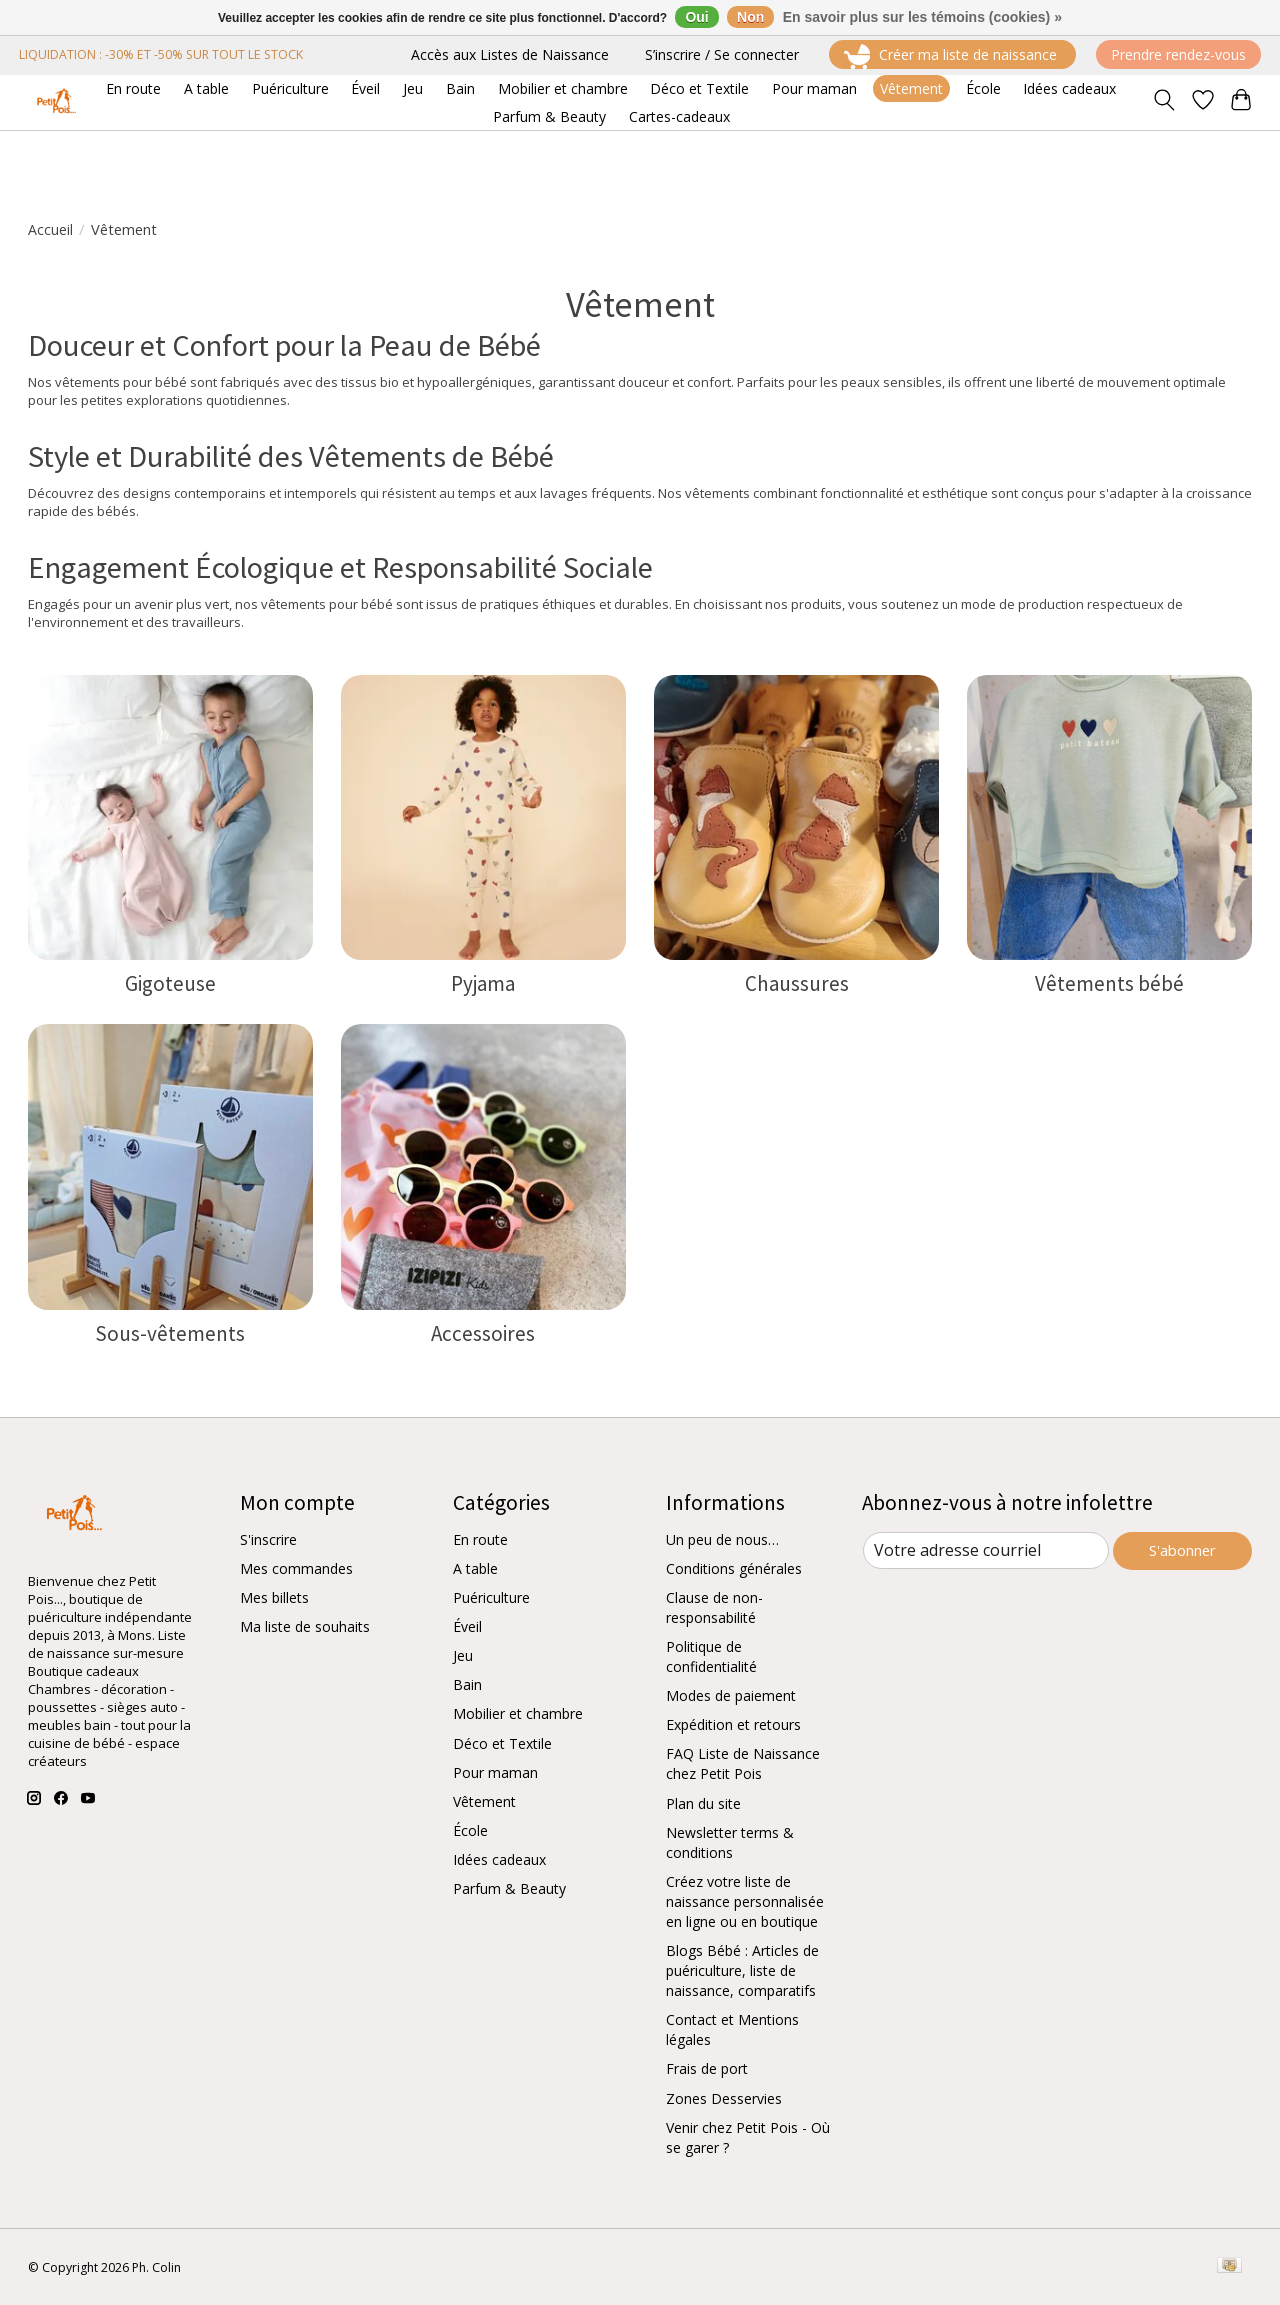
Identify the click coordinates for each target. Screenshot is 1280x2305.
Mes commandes (296, 1568)
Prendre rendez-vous (1178, 54)
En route (480, 1539)
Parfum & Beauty (509, 1888)
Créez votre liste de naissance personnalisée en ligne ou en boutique (745, 1901)
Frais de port (707, 2068)
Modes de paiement (731, 1695)
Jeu (463, 1655)
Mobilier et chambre (518, 1713)
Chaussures (797, 983)
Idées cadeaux (499, 1859)
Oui (696, 17)
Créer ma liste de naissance (952, 56)
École (470, 1830)
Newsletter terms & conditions (730, 1842)
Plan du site (703, 1803)
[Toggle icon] (1163, 102)
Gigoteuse (170, 983)
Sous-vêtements (170, 1333)
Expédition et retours (733, 1724)
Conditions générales (734, 1568)
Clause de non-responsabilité (714, 1607)
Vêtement (484, 1801)
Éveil (467, 1626)
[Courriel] (985, 1550)
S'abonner (1182, 1550)
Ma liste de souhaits (305, 1626)
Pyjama (483, 983)
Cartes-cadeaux (679, 116)
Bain (467, 1684)
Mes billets (274, 1597)
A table (475, 1568)
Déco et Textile (502, 1743)
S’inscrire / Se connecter (722, 54)
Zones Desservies (724, 2098)
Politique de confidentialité (711, 1656)
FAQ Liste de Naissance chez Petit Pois (743, 1763)
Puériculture (491, 1597)
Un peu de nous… (722, 1539)
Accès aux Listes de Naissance (510, 54)
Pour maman (495, 1772)
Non (750, 17)
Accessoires (483, 1333)
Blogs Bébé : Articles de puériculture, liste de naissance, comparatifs (742, 1970)
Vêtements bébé (1109, 983)
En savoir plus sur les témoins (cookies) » (922, 17)
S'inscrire (268, 1539)
